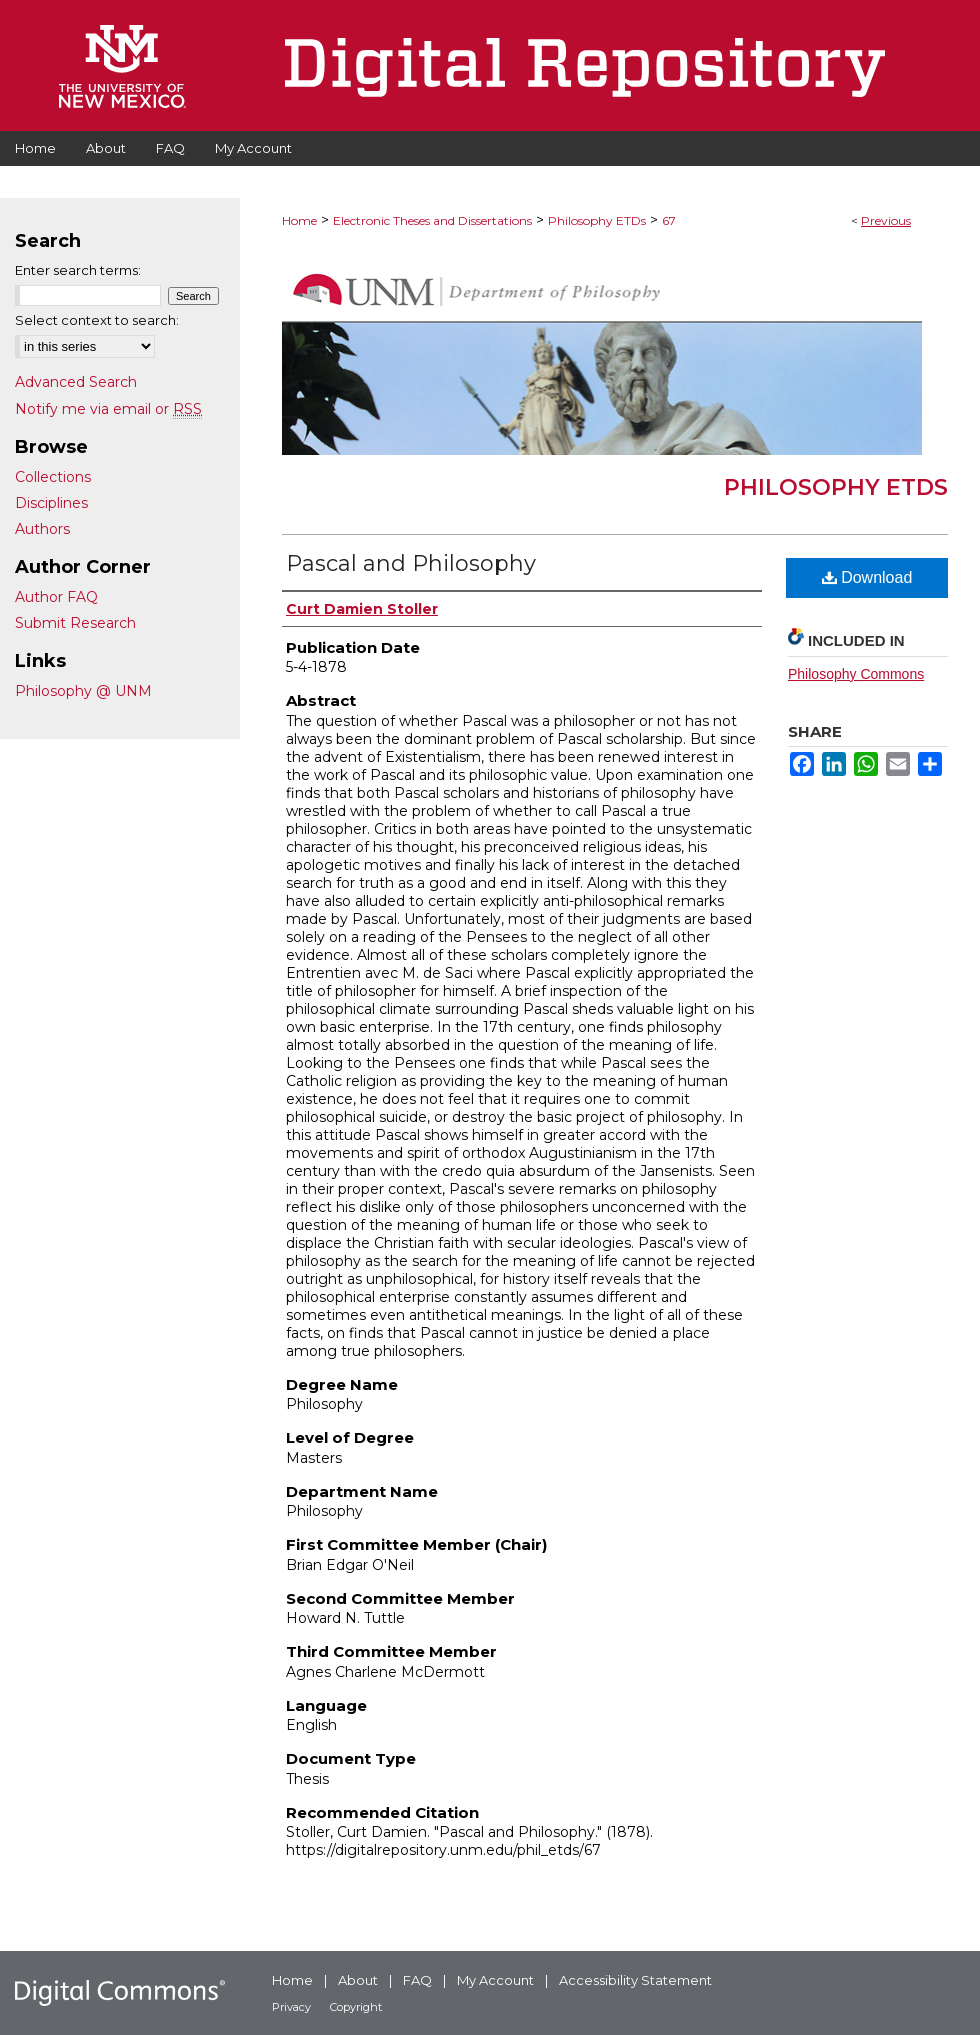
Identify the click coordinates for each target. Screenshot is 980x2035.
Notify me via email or (108, 409)
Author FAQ (56, 597)
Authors (42, 529)
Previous (886, 220)
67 (669, 220)
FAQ (417, 1980)
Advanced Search (76, 382)
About (358, 1980)
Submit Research (75, 623)
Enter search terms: (78, 270)
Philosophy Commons (856, 674)
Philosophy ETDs (597, 220)
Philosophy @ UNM (83, 691)
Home (299, 220)
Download (867, 577)
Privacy (291, 2007)
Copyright (356, 2007)
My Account (495, 1980)
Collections (53, 477)
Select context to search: (97, 320)
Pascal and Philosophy (411, 563)
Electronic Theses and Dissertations (432, 220)
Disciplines (51, 503)
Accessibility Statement (635, 1980)
